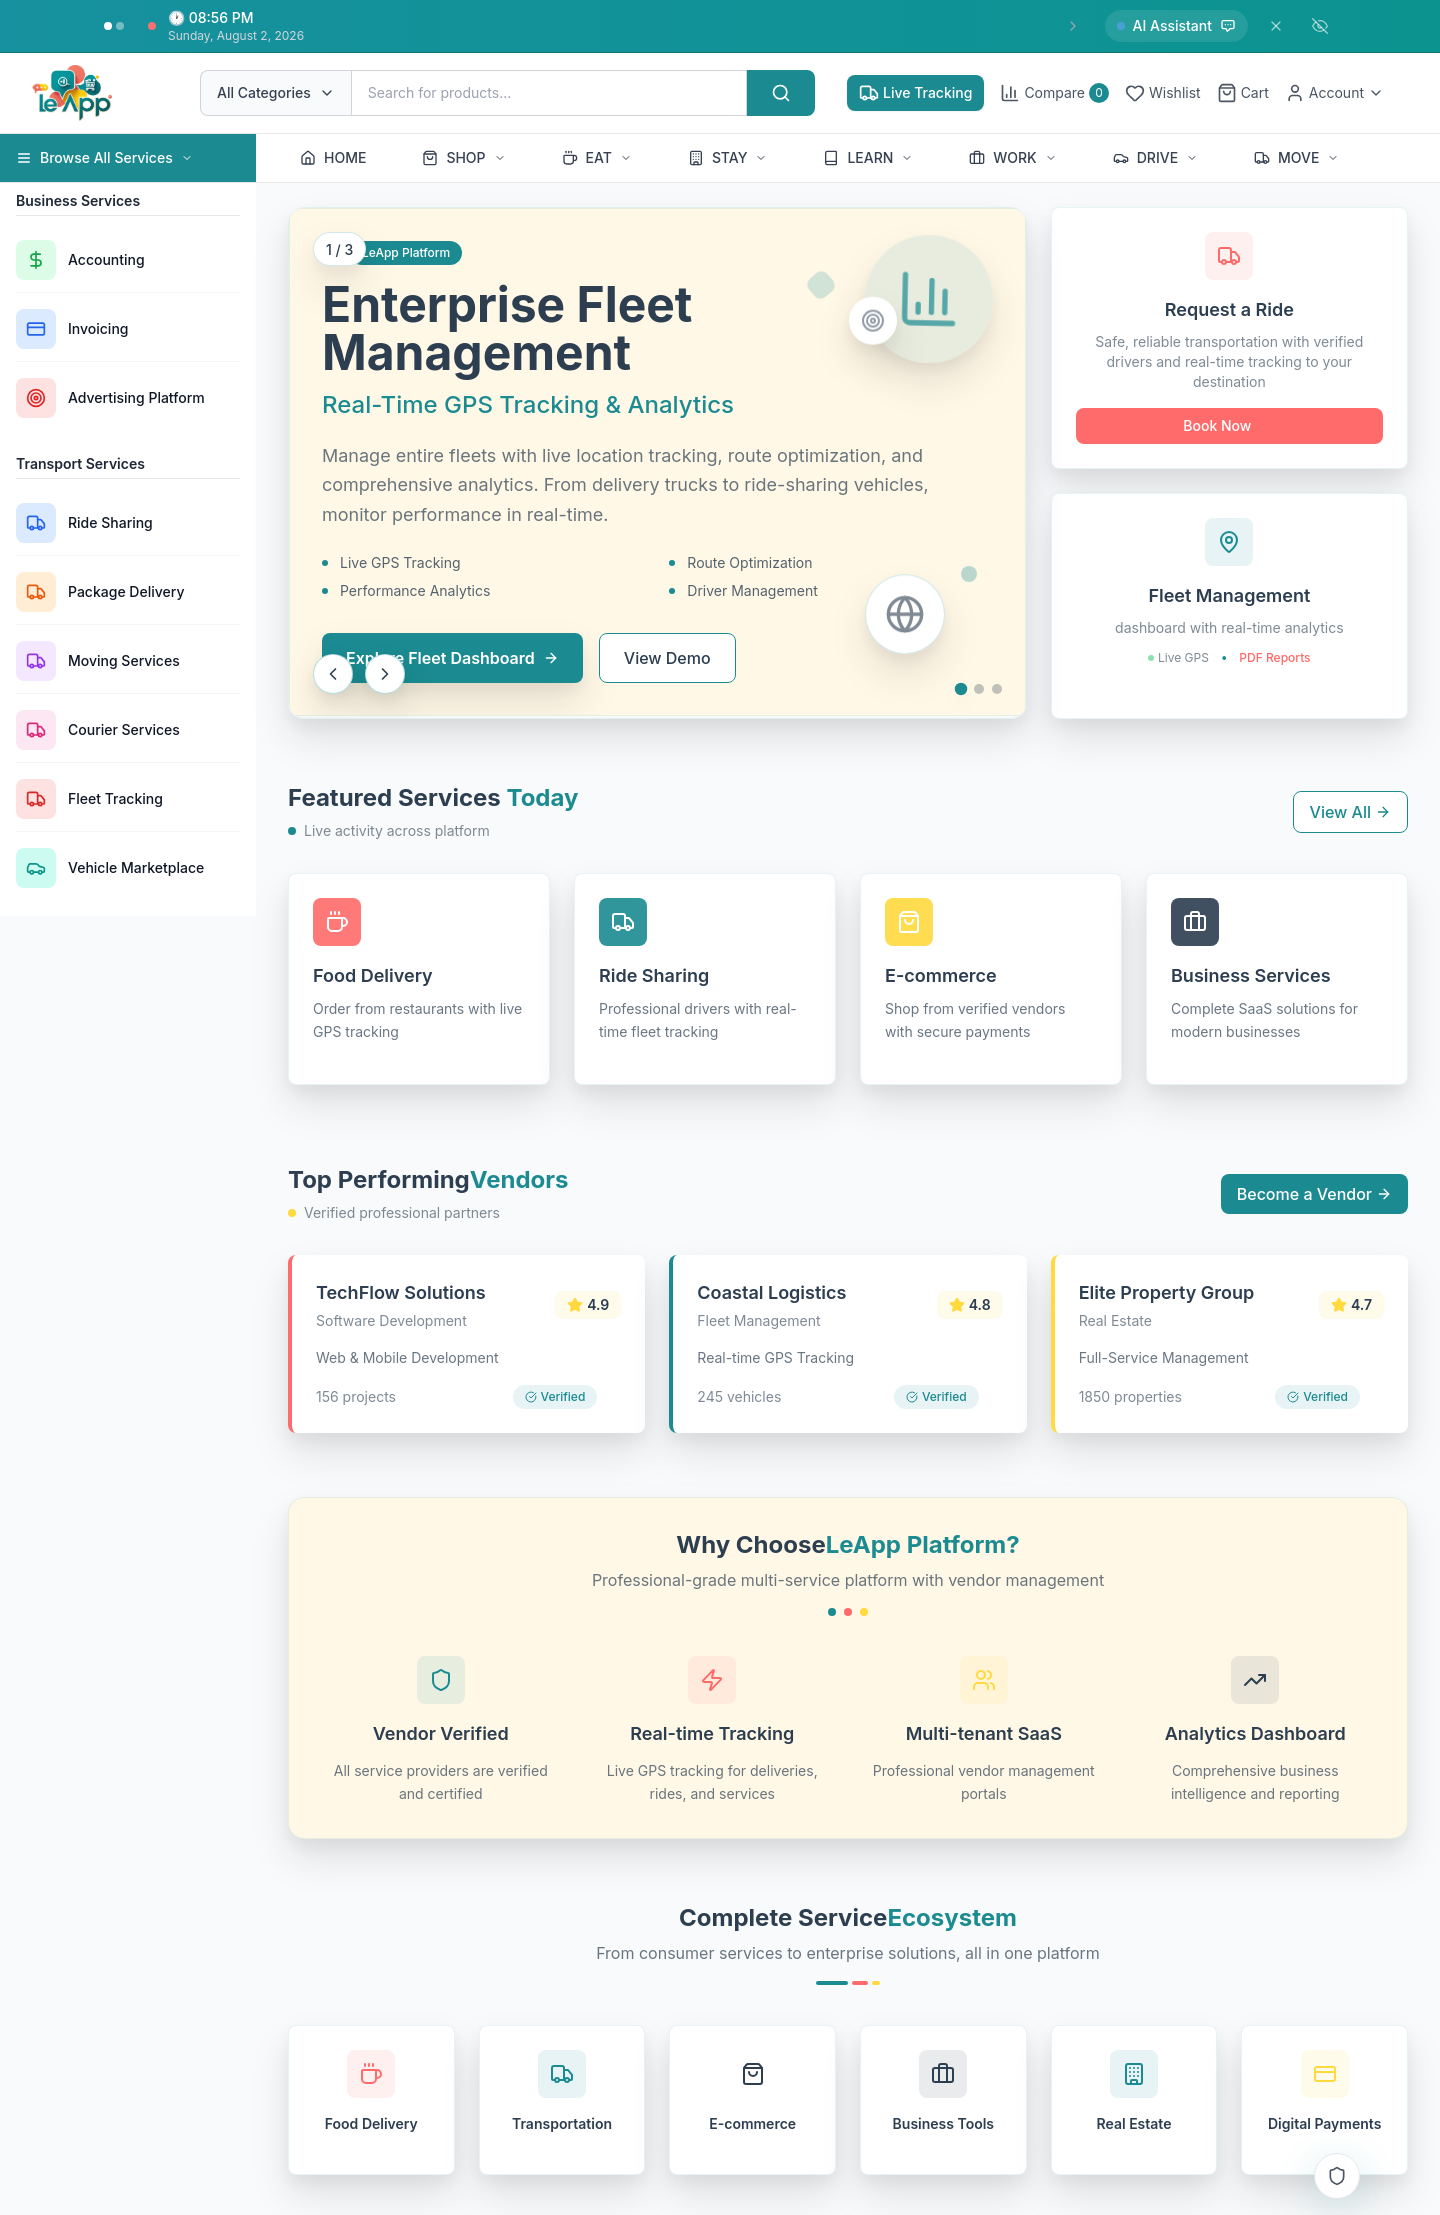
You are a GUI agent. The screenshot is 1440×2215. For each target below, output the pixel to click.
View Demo (667, 658)
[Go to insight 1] (108, 26)
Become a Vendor (1314, 1194)
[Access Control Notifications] (1337, 2176)
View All (1350, 812)
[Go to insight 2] (120, 26)
